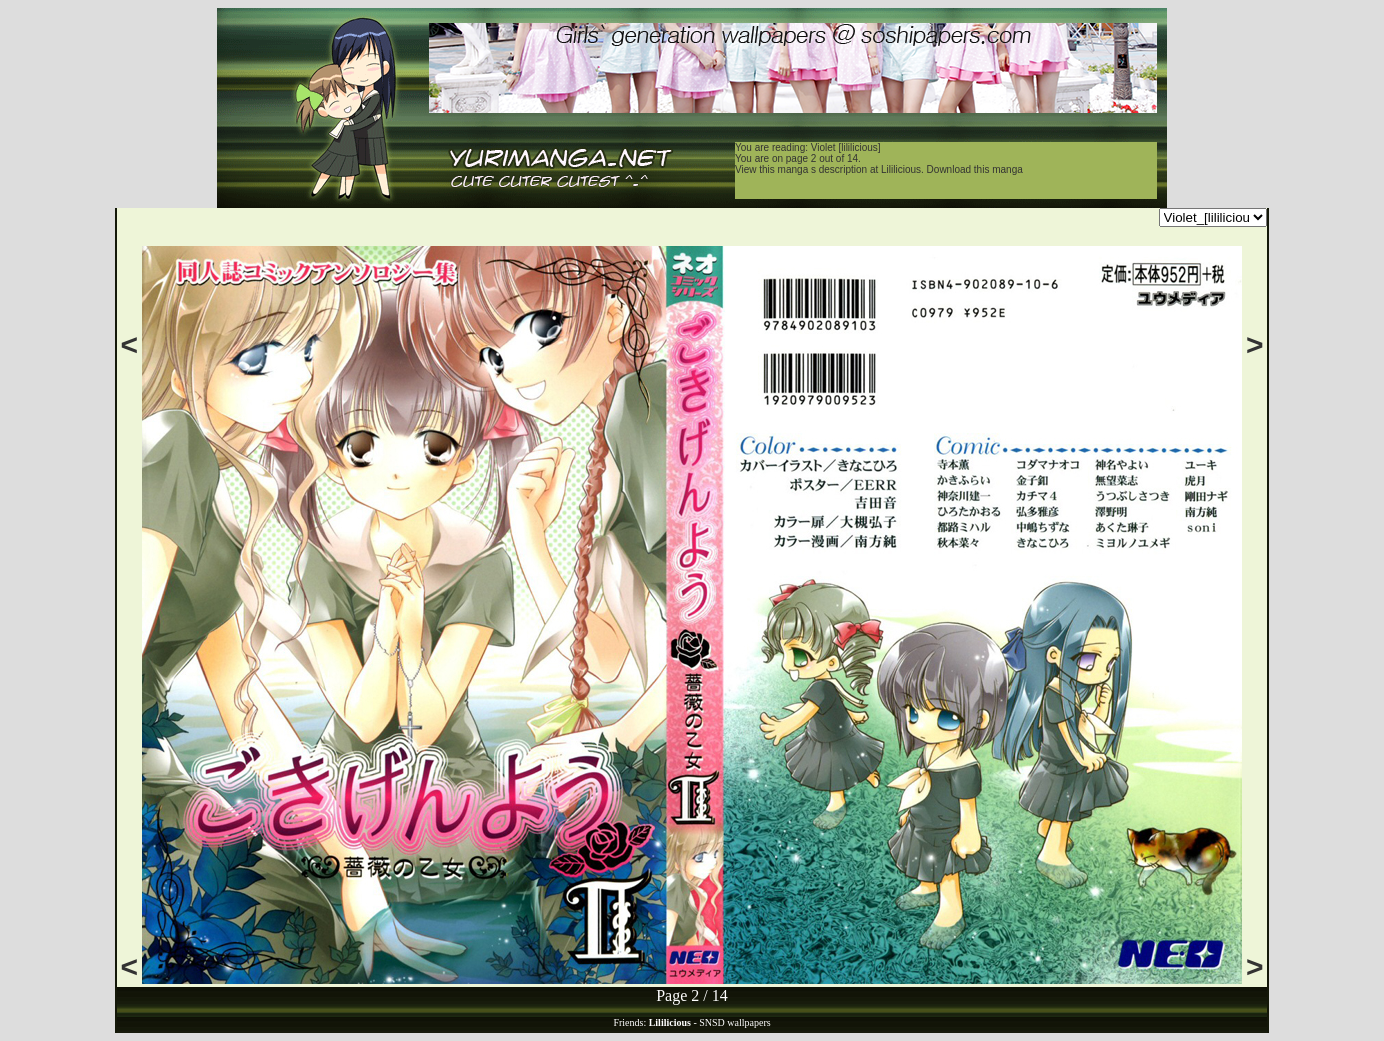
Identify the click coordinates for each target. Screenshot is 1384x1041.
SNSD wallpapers (734, 1022)
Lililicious (901, 169)
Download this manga (975, 169)
